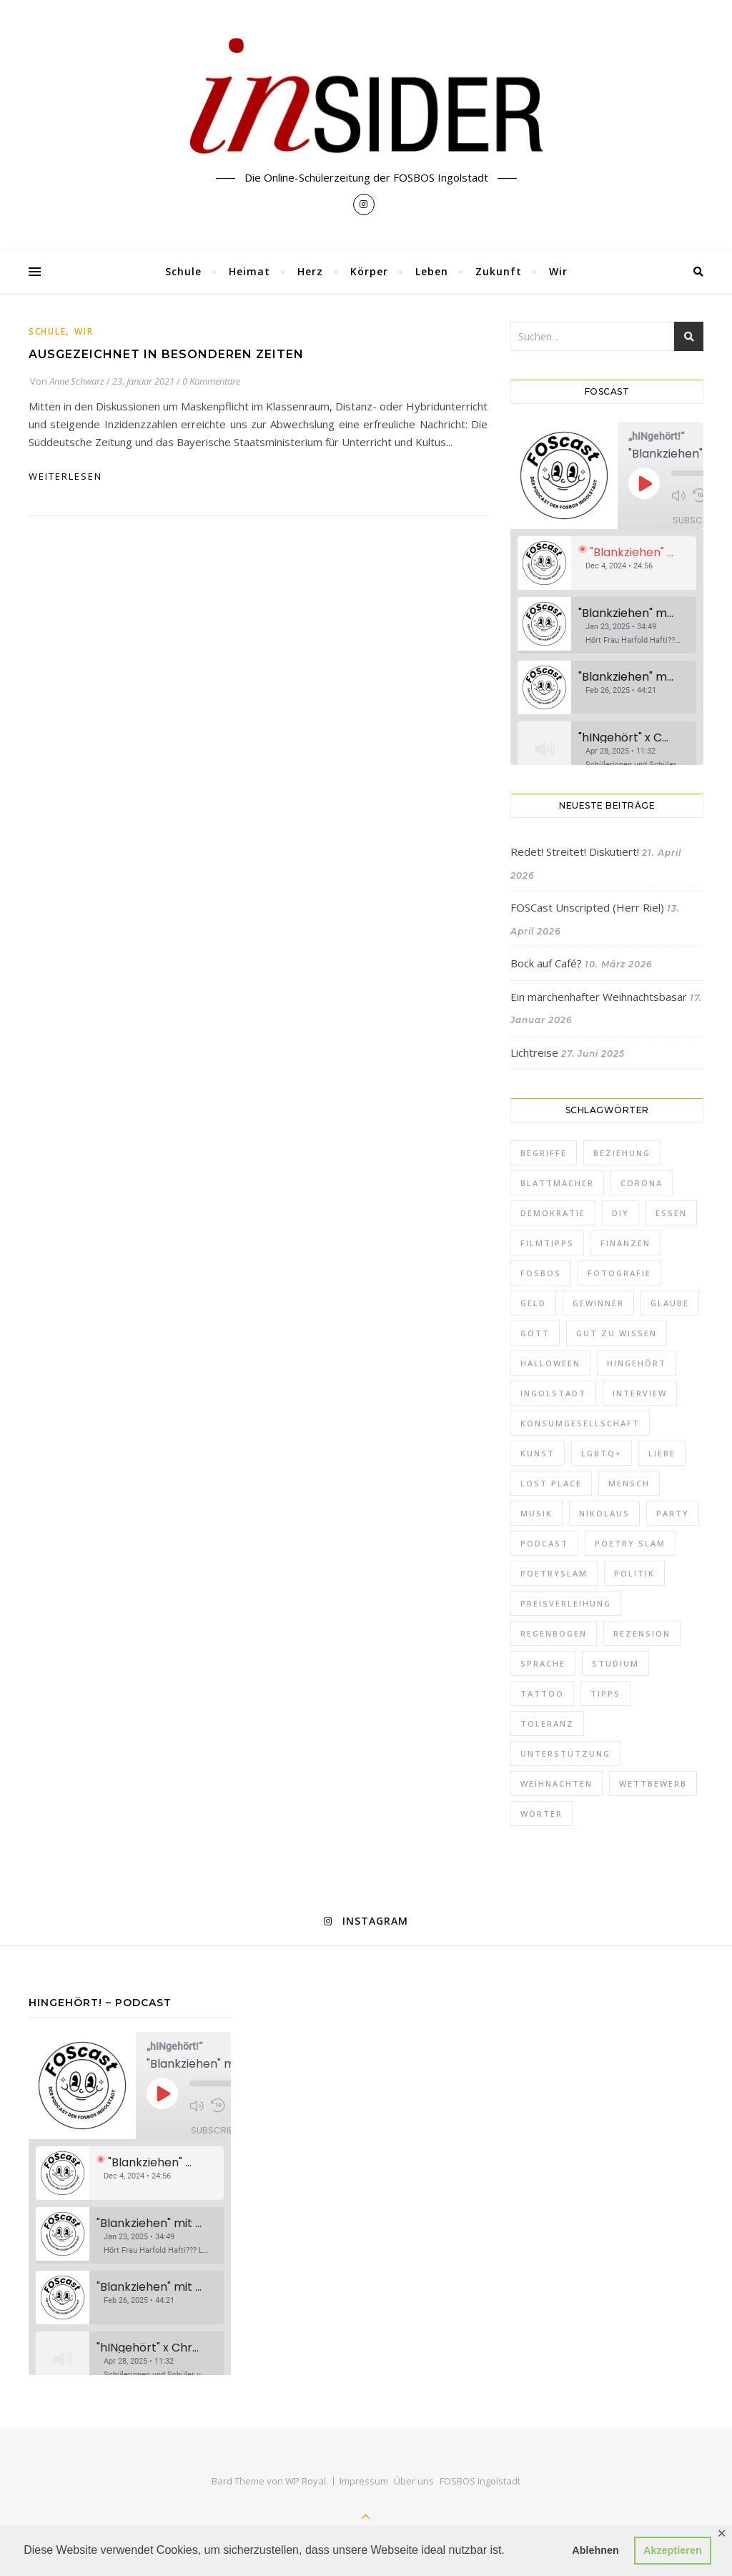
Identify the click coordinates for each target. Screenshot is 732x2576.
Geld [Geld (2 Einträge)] (533, 1303)
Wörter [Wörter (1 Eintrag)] (541, 1813)
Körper (369, 271)
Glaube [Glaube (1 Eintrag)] (670, 1303)
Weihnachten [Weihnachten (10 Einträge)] (556, 1783)
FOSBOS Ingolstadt (480, 2480)
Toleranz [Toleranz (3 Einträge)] (547, 1723)
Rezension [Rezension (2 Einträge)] (642, 1633)
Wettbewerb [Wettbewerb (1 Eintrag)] (653, 1783)
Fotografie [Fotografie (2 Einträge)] (619, 1273)
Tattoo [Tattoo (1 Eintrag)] (542, 1693)
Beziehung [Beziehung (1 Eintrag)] (622, 1153)
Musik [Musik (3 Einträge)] (536, 1513)
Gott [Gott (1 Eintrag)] (535, 1333)
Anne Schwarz (76, 381)
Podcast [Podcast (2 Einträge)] (544, 1543)
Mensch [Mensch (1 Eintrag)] (629, 1483)
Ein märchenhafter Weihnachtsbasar (598, 997)
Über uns (414, 2480)
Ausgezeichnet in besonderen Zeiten (166, 354)
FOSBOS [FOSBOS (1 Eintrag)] (540, 1273)
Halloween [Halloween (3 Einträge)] (550, 1363)
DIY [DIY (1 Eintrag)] (620, 1213)
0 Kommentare (211, 381)
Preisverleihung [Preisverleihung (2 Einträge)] (565, 1603)
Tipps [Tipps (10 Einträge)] (605, 1693)
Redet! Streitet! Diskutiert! (574, 851)
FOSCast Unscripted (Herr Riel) (587, 907)
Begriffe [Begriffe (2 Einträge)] (543, 1153)
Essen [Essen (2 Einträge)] (671, 1213)
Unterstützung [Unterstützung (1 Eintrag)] (565, 1753)
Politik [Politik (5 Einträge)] (634, 1573)
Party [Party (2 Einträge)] (672, 1513)
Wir (558, 271)
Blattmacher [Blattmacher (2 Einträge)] (557, 1183)
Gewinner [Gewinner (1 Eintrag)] (598, 1303)
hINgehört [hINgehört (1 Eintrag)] (636, 1363)
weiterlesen (65, 476)
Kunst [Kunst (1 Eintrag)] (537, 1453)
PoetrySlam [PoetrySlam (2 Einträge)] (554, 1573)
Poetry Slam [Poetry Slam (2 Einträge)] (630, 1543)
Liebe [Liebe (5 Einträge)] (662, 1453)
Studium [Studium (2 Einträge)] (615, 1663)
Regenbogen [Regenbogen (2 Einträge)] (553, 1633)
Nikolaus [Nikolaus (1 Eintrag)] (604, 1513)
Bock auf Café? (546, 963)
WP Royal (305, 2480)
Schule (183, 271)
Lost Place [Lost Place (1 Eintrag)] (551, 1483)
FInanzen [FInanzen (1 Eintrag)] (625, 1243)
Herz (310, 271)
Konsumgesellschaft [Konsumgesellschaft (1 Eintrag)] (580, 1423)
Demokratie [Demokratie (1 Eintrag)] (552, 1213)
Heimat (249, 271)
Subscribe (697, 520)
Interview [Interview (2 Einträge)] (640, 1393)
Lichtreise (534, 1052)
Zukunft (498, 271)
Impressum (364, 2480)
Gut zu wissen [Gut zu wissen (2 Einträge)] (616, 1333)
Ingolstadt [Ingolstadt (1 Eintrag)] (553, 1393)
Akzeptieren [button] (672, 2550)
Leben (431, 271)
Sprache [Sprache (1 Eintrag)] (542, 1663)
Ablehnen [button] (595, 2550)
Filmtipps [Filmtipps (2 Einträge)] (547, 1243)
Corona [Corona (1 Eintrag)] (641, 1183)
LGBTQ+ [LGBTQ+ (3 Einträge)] (601, 1453)
